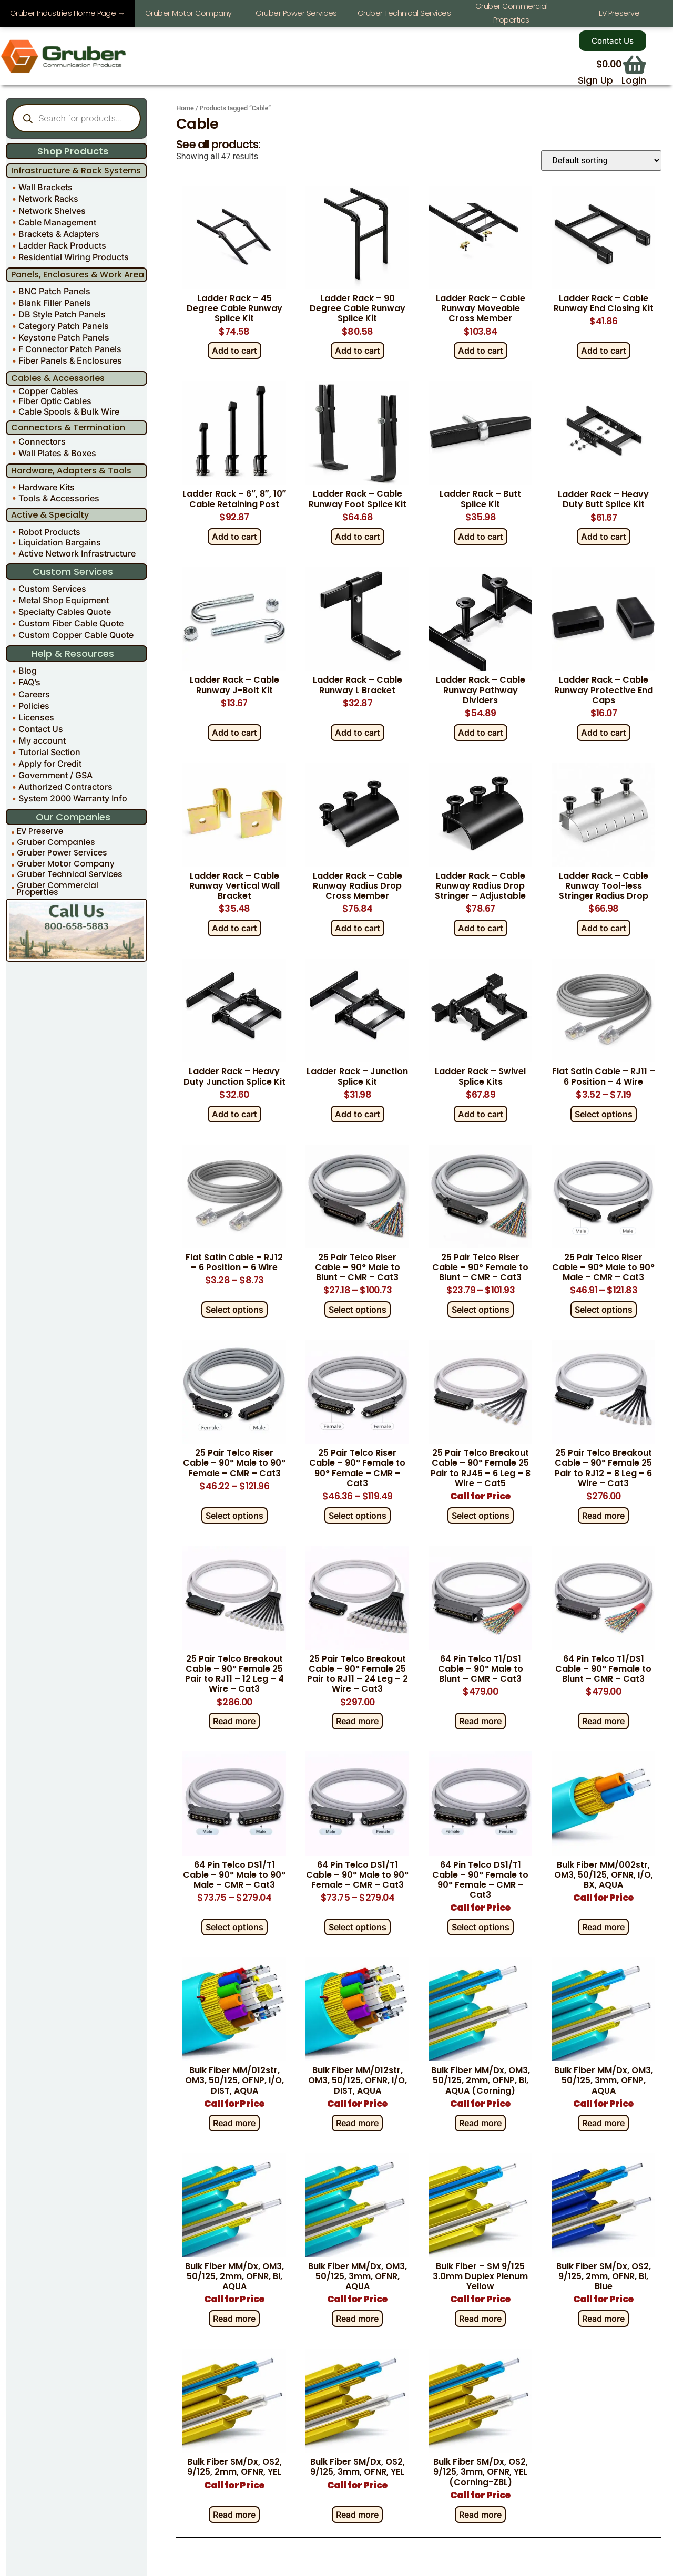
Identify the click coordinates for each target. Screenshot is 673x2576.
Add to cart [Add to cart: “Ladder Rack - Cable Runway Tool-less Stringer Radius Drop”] (603, 928)
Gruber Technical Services (70, 874)
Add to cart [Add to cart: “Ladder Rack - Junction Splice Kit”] (357, 1113)
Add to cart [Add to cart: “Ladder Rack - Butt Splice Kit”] (480, 536)
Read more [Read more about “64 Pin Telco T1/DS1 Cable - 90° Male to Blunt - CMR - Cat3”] (480, 1721)
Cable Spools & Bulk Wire (68, 411)
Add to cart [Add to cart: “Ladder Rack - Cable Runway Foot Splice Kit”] (357, 536)
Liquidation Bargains (59, 542)
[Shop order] (601, 160)
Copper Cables (48, 391)
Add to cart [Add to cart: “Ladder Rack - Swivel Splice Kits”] (480, 1113)
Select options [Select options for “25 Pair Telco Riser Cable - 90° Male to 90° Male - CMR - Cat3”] (604, 1309)
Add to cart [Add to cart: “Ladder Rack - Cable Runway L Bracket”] (357, 732)
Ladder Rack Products (62, 245)
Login (633, 80)
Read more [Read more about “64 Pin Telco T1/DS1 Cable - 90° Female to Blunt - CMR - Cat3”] (603, 1721)
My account (42, 740)
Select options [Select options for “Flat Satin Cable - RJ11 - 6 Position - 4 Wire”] (604, 1113)
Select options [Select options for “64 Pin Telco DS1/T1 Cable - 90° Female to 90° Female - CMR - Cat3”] (480, 1927)
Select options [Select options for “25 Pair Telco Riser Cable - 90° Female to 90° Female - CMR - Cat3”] (357, 1515)
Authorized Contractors (65, 786)
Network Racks (48, 198)
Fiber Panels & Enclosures (70, 360)
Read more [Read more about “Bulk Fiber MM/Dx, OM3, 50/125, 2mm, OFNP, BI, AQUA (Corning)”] (480, 2122)
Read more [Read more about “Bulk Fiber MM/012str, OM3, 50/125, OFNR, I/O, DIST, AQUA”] (357, 2122)
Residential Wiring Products (73, 256)
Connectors (42, 441)
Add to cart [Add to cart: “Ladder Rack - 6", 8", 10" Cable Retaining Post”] (234, 536)
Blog (27, 670)
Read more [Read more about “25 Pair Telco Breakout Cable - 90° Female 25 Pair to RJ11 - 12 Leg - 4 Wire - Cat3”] (234, 1721)
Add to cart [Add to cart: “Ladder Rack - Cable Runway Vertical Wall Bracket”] (234, 928)
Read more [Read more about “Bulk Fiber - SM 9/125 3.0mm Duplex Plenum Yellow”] (480, 2318)
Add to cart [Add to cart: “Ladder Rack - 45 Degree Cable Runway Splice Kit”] (234, 350)
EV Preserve (40, 831)
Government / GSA (55, 775)
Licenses (36, 717)
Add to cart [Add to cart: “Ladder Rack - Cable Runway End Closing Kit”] (603, 350)
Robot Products (49, 531)
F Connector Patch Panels (69, 349)
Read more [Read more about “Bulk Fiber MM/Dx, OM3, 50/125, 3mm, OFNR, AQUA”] (357, 2318)
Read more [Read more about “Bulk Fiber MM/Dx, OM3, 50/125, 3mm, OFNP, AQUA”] (603, 2122)
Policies (33, 705)
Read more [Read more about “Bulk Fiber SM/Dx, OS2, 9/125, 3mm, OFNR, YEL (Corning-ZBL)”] (480, 2514)
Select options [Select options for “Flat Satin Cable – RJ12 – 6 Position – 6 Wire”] (234, 1309)
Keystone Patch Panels (63, 337)
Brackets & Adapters (58, 233)
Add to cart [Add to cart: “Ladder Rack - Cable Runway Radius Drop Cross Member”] (357, 928)
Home (185, 108)
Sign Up (595, 80)
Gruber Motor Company (66, 864)
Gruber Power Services (62, 853)
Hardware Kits (46, 487)
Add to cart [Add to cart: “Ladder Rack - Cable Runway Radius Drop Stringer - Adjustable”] (480, 928)
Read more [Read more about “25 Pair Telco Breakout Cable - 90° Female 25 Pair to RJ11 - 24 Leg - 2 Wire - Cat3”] (357, 1721)
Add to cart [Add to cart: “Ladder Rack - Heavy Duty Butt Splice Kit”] (603, 536)
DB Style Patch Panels (62, 314)
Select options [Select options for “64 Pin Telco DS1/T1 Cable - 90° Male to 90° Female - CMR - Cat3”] (357, 1927)
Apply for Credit (49, 763)
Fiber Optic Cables (54, 401)
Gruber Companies (56, 842)
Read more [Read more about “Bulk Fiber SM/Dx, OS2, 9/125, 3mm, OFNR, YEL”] (357, 2514)
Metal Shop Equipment (63, 600)
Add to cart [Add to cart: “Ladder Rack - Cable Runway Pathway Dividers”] (480, 732)
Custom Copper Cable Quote (76, 635)
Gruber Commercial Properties (57, 888)
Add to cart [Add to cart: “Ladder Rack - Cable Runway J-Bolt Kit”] (234, 732)
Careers (34, 693)
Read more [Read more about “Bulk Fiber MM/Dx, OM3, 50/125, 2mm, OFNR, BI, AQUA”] (234, 2318)
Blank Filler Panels (54, 302)
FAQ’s (29, 682)
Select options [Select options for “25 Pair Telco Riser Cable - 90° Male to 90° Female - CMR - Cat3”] (234, 1515)
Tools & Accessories (58, 497)
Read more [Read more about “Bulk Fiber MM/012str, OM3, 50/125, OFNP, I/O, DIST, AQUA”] (234, 2122)
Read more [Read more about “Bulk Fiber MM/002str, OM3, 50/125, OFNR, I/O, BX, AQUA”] (603, 1927)
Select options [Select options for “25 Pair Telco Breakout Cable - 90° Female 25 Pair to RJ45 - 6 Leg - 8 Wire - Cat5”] (480, 1515)
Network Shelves (52, 210)
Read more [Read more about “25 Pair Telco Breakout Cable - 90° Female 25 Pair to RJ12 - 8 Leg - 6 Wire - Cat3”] (603, 1515)
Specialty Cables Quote (64, 611)
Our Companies (73, 816)
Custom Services (52, 588)
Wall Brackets (45, 187)
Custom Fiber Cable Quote (71, 623)
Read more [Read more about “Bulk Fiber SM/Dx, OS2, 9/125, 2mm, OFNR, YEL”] (234, 2514)
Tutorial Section (49, 752)
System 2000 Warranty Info (72, 798)
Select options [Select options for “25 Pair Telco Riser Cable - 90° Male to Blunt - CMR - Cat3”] (357, 1309)
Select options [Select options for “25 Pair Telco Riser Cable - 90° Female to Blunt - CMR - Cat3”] (480, 1309)
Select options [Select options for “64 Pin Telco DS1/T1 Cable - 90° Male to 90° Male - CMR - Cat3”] (234, 1927)
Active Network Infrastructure (77, 553)
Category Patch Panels (63, 326)
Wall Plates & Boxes (57, 453)
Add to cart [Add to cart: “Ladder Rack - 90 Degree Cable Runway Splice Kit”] (357, 350)
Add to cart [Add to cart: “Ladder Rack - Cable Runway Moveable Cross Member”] (480, 350)
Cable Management (57, 222)
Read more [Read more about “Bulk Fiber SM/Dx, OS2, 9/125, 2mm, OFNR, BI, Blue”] (603, 2318)
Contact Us (40, 728)
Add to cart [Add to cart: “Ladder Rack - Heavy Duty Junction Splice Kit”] (234, 1113)
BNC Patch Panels (54, 291)
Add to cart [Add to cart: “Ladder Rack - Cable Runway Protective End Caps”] (603, 732)
